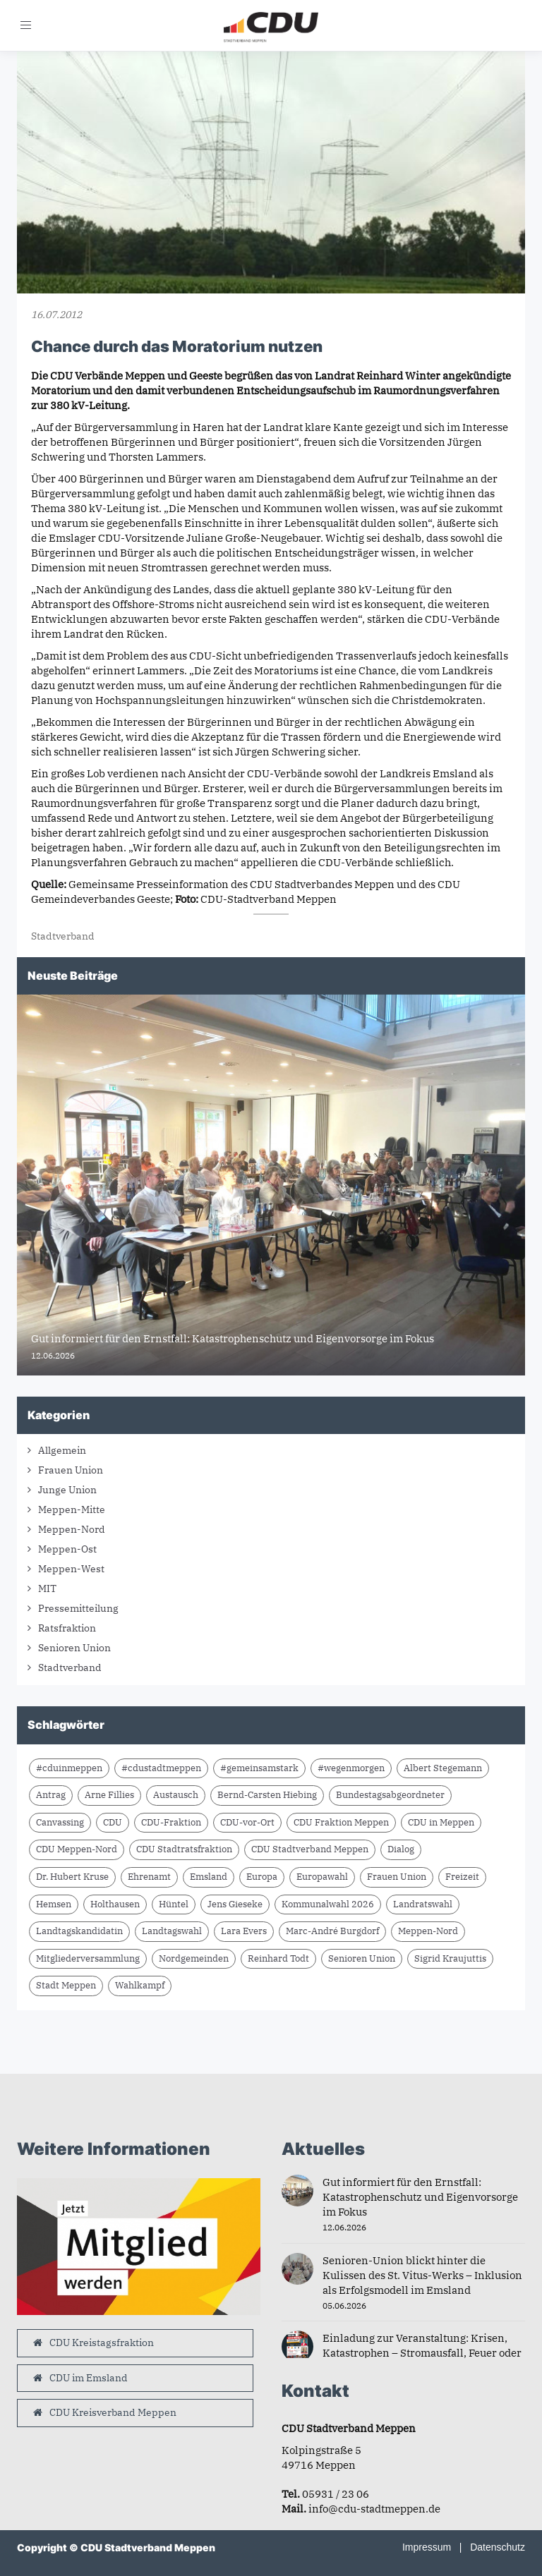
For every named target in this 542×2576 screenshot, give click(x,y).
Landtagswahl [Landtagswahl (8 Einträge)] (172, 1931)
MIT (47, 1588)
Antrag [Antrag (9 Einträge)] (51, 1795)
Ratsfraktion (67, 1628)
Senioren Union (74, 1647)
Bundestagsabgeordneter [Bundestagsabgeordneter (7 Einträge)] (390, 1795)
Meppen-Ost (67, 1549)
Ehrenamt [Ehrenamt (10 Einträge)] (149, 1877)
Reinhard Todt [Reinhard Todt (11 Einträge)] (278, 1958)
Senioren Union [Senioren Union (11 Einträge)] (361, 1958)
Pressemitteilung (78, 1608)
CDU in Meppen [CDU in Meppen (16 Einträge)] (441, 1822)
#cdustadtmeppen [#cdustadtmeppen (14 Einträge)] (161, 1768)
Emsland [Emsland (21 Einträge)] (208, 1877)
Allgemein (62, 1450)
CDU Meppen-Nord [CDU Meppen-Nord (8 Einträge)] (76, 1849)
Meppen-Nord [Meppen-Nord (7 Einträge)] (428, 1931)
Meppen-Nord (71, 1529)
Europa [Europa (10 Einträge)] (261, 1877)
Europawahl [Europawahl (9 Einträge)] (322, 1877)
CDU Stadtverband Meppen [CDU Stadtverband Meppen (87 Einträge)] (309, 1849)
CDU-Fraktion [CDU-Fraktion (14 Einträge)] (171, 1822)
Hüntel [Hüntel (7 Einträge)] (173, 1904)
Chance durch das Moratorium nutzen (177, 346)
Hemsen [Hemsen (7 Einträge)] (53, 1904)
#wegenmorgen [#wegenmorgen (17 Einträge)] (351, 1768)
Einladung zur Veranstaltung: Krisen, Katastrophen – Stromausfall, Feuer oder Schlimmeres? (422, 2352)
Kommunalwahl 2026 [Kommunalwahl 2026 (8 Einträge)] (328, 1904)
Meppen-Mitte (71, 1509)
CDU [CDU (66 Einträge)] (112, 1822)
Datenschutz (497, 2547)
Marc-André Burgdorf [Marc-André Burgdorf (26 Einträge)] (332, 1931)
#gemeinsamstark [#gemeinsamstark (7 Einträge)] (259, 1768)
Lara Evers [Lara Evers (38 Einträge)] (244, 1931)
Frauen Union (70, 1470)
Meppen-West (71, 1568)
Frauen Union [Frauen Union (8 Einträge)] (396, 1877)
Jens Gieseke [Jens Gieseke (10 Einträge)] (235, 1904)
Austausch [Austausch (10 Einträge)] (175, 1795)
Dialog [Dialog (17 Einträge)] (400, 1849)
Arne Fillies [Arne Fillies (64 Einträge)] (109, 1795)
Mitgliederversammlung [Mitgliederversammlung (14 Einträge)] (88, 1958)
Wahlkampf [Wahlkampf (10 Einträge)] (139, 1985)
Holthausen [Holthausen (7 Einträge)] (115, 1904)
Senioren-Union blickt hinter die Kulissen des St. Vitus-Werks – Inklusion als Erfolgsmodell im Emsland (422, 2275)
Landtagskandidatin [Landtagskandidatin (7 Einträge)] (79, 1931)
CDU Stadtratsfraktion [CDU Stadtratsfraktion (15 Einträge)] (184, 1849)
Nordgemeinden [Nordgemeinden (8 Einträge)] (194, 1958)
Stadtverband (63, 936)
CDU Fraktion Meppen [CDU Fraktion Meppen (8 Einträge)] (341, 1822)
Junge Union (67, 1489)
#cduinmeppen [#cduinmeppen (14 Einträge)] (69, 1768)
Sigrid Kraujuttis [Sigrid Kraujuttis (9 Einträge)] (450, 1958)
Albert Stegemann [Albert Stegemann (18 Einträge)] (443, 1768)
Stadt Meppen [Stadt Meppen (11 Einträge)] (66, 1985)
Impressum (426, 2547)
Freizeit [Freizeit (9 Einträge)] (462, 1877)
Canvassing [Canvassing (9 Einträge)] (60, 1822)
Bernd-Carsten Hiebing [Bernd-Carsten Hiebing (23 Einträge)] (267, 1795)
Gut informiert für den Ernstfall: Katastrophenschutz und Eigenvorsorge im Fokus (420, 2196)
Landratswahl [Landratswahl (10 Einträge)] (422, 1904)
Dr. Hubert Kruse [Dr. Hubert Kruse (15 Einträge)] (72, 1877)
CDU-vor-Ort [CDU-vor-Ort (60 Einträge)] (247, 1822)
